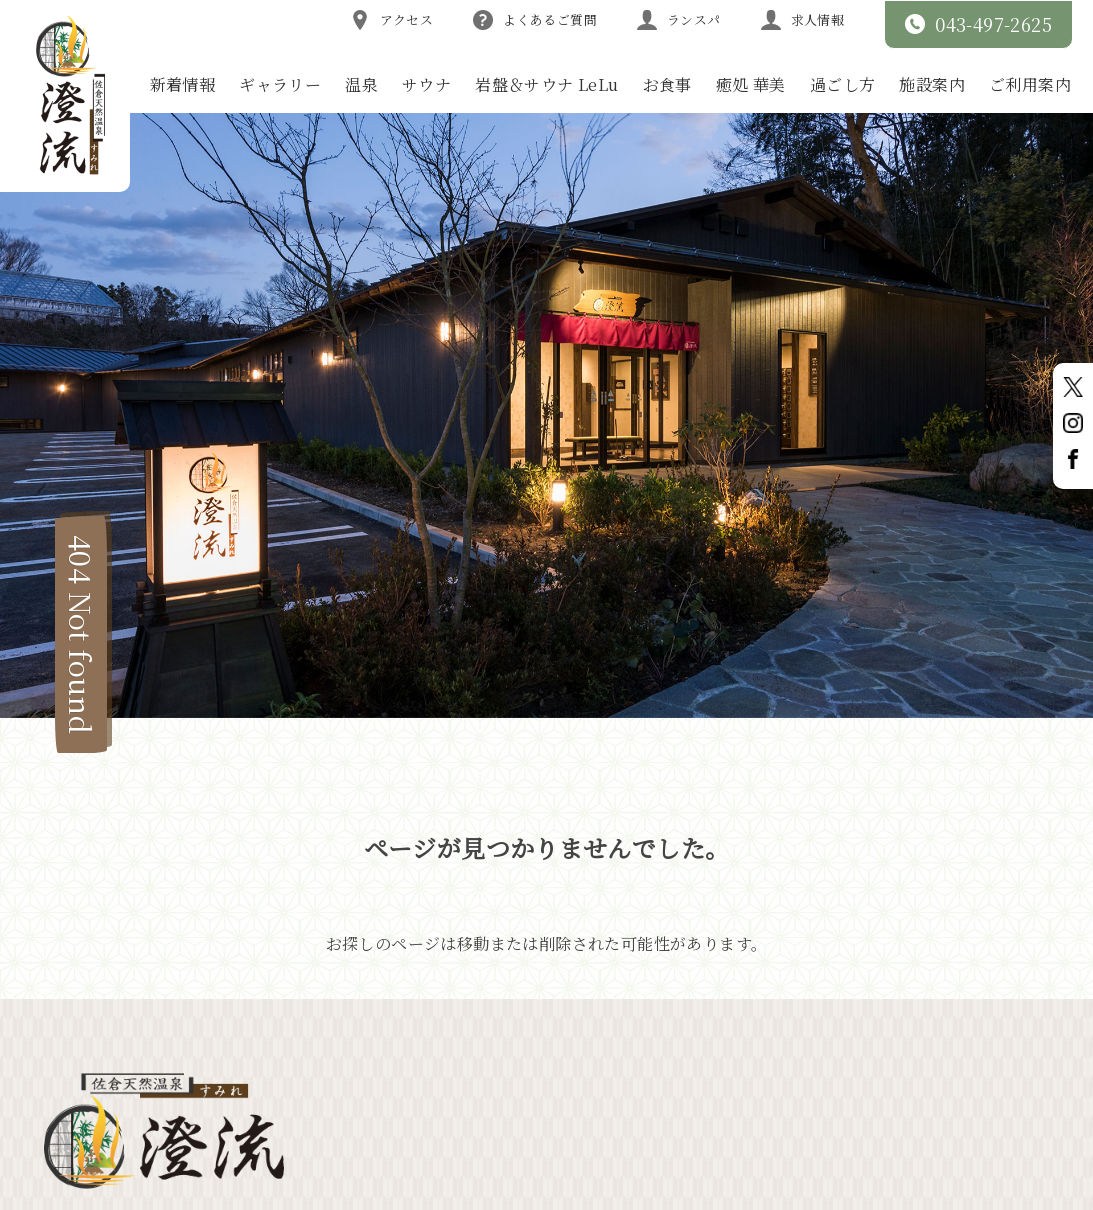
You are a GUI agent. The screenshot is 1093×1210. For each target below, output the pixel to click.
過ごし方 (843, 84)
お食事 (667, 84)
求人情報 (803, 20)
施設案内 (932, 84)
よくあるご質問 (535, 20)
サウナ (426, 84)
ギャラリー (280, 84)
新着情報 (183, 84)
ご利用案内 (1030, 84)
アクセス (392, 20)
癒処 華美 (751, 84)
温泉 (361, 84)
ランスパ (679, 20)
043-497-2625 (978, 24)
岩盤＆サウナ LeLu (546, 84)
